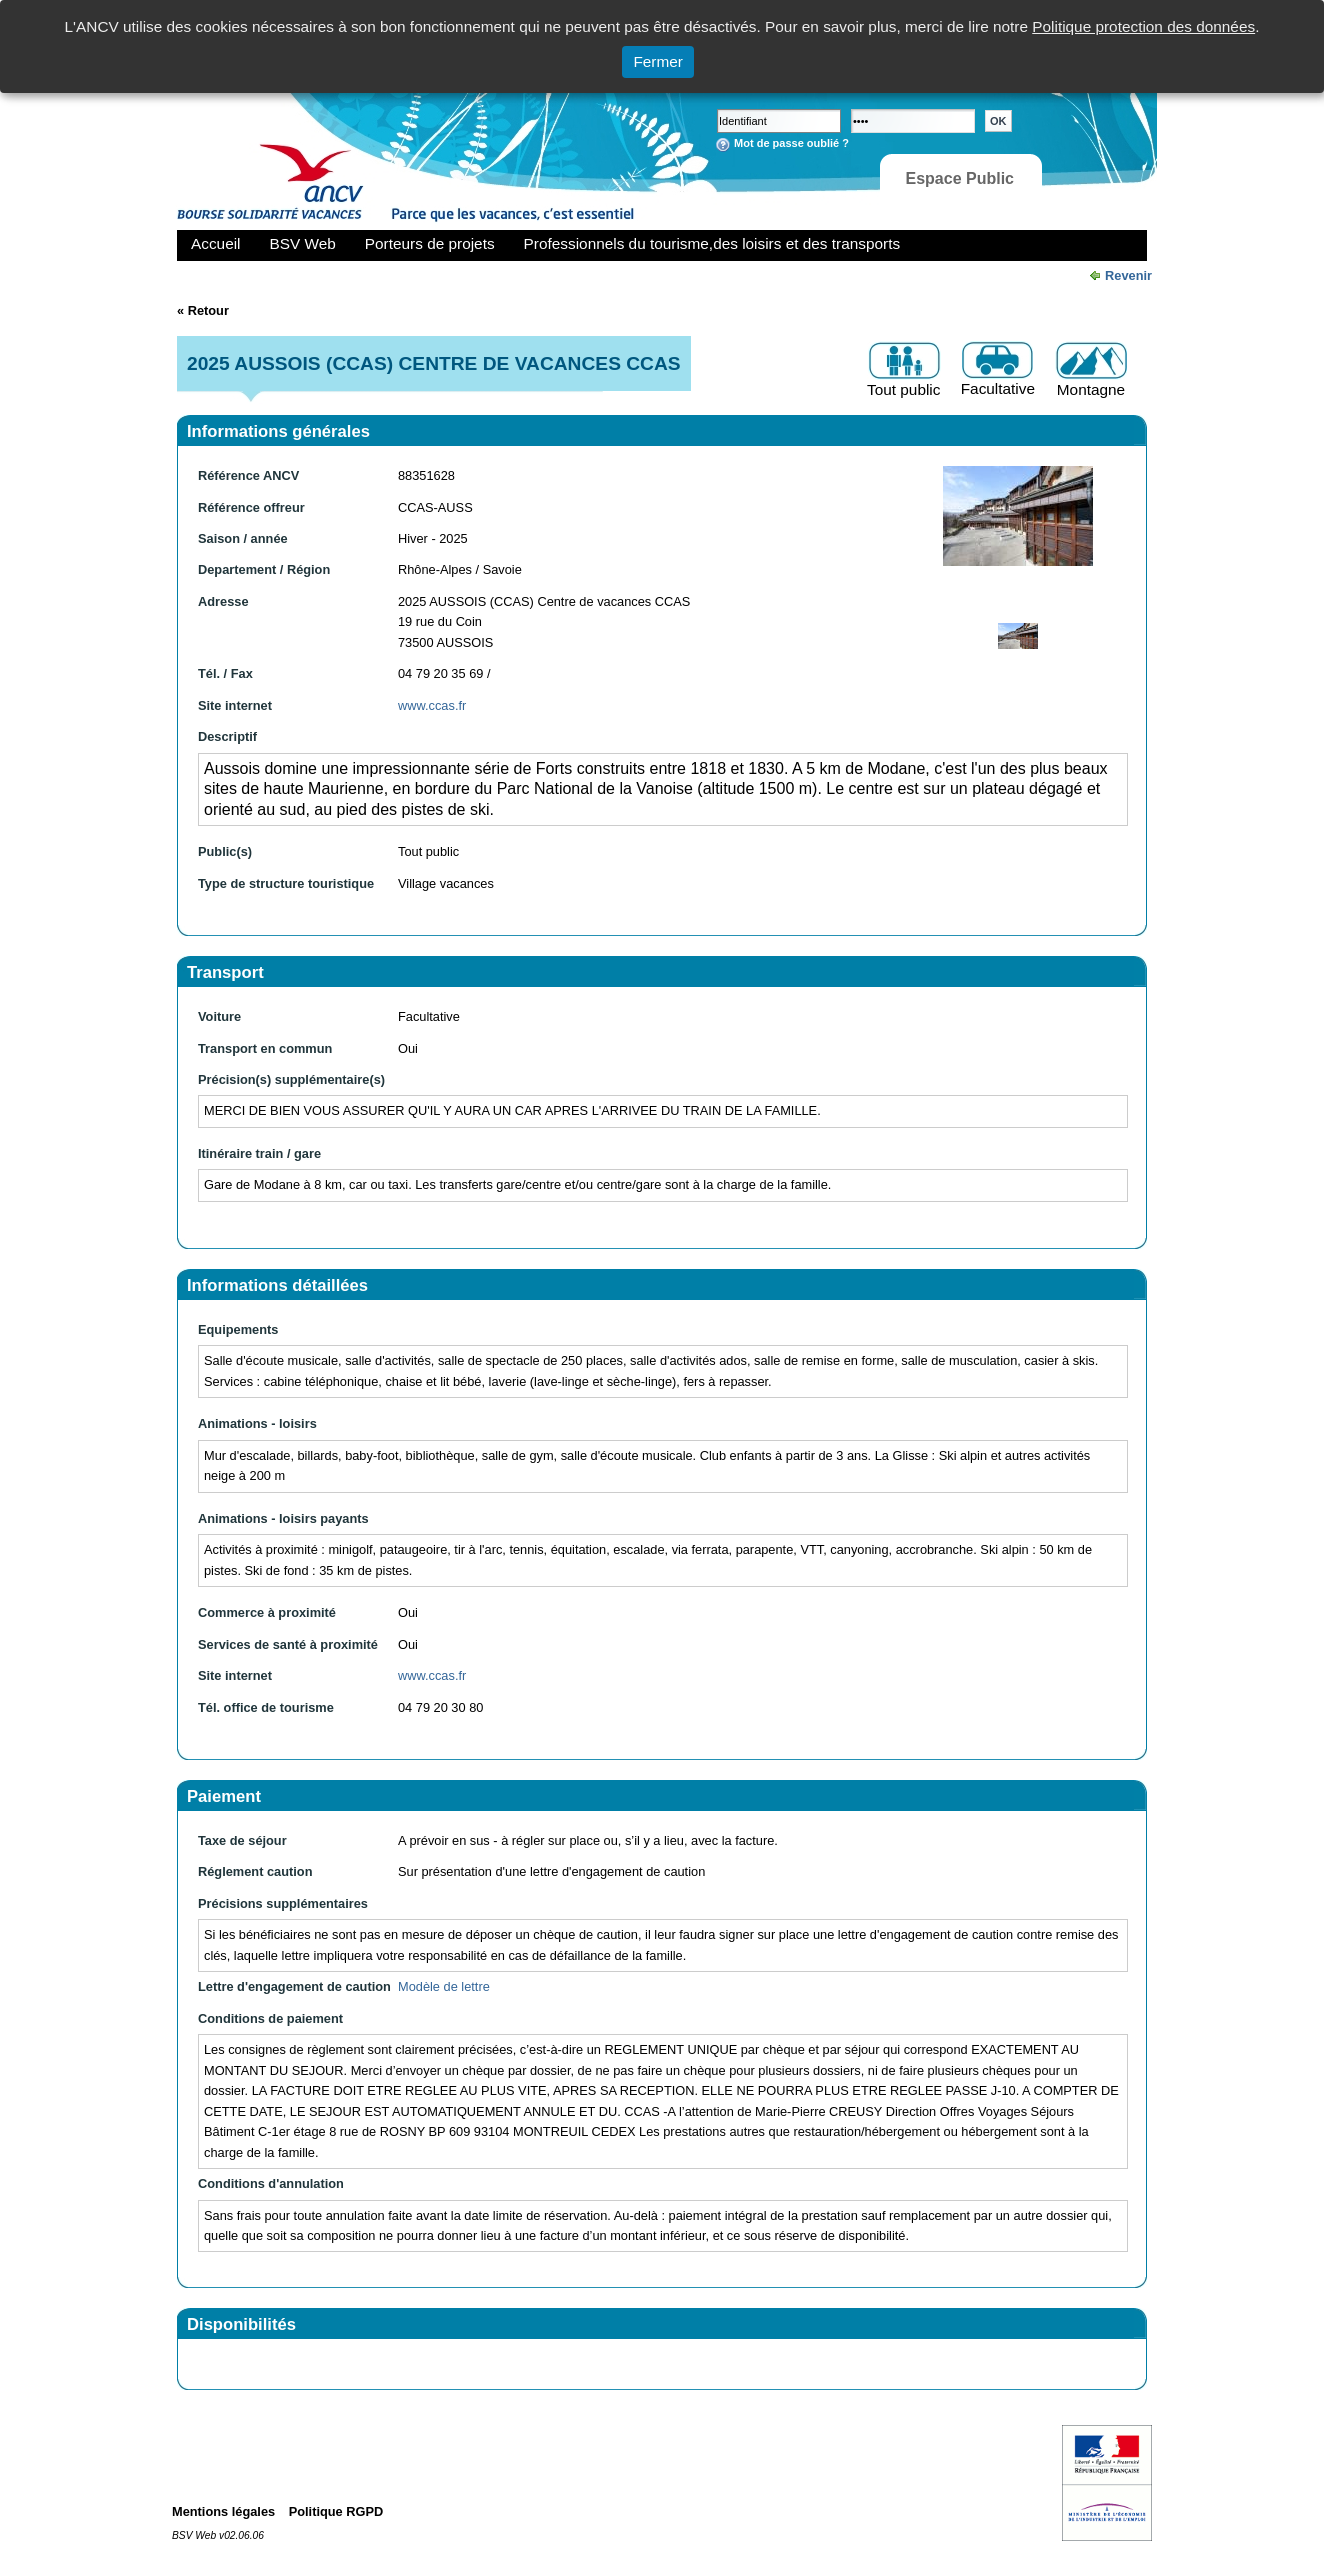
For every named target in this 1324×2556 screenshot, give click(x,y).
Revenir (1128, 275)
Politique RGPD (336, 2511)
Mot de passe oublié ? (791, 143)
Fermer (658, 61)
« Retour (203, 310)
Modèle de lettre (444, 1986)
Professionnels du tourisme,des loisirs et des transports (712, 243)
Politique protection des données (1143, 26)
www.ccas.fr (432, 705)
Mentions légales (223, 2511)
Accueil (216, 243)
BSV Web (303, 243)
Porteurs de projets (430, 243)
